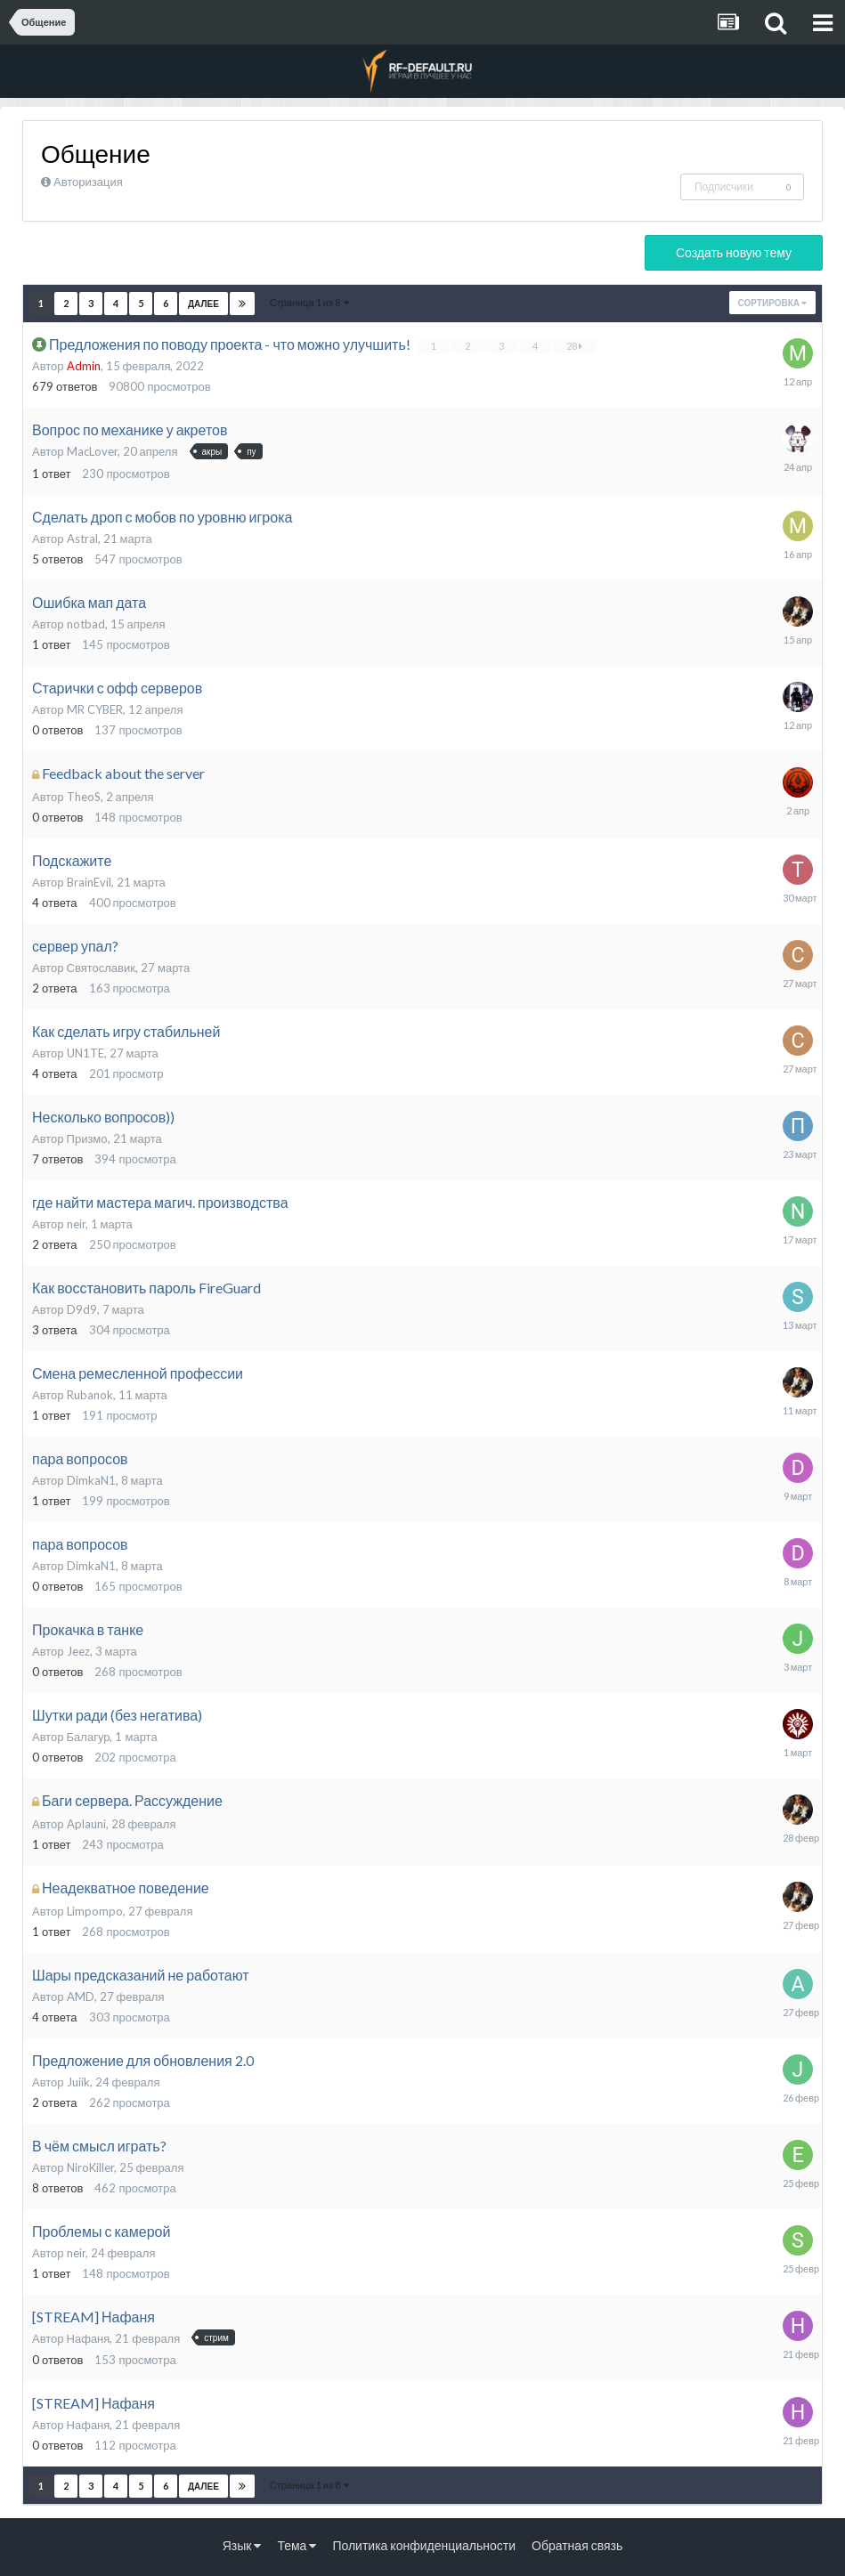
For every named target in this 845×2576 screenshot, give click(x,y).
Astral (82, 538)
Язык (242, 2545)
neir (76, 1224)
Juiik (78, 2082)
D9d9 (82, 1309)
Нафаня (88, 2338)
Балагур (88, 1736)
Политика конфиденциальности (424, 2545)
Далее (203, 303)
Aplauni (86, 1824)
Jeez (78, 1651)
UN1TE (85, 1053)
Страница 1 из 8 (309, 302)
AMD (80, 1996)
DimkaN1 (91, 1480)
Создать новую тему (734, 252)
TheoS (84, 797)
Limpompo (95, 1911)
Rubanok (90, 1395)
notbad (86, 624)
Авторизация (88, 181)
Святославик (101, 967)
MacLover (92, 451)
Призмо (87, 1138)
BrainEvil (89, 882)
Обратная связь (577, 2545)
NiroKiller (90, 2167)
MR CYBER (95, 709)
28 (574, 346)
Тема (296, 2545)
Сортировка (772, 302)
